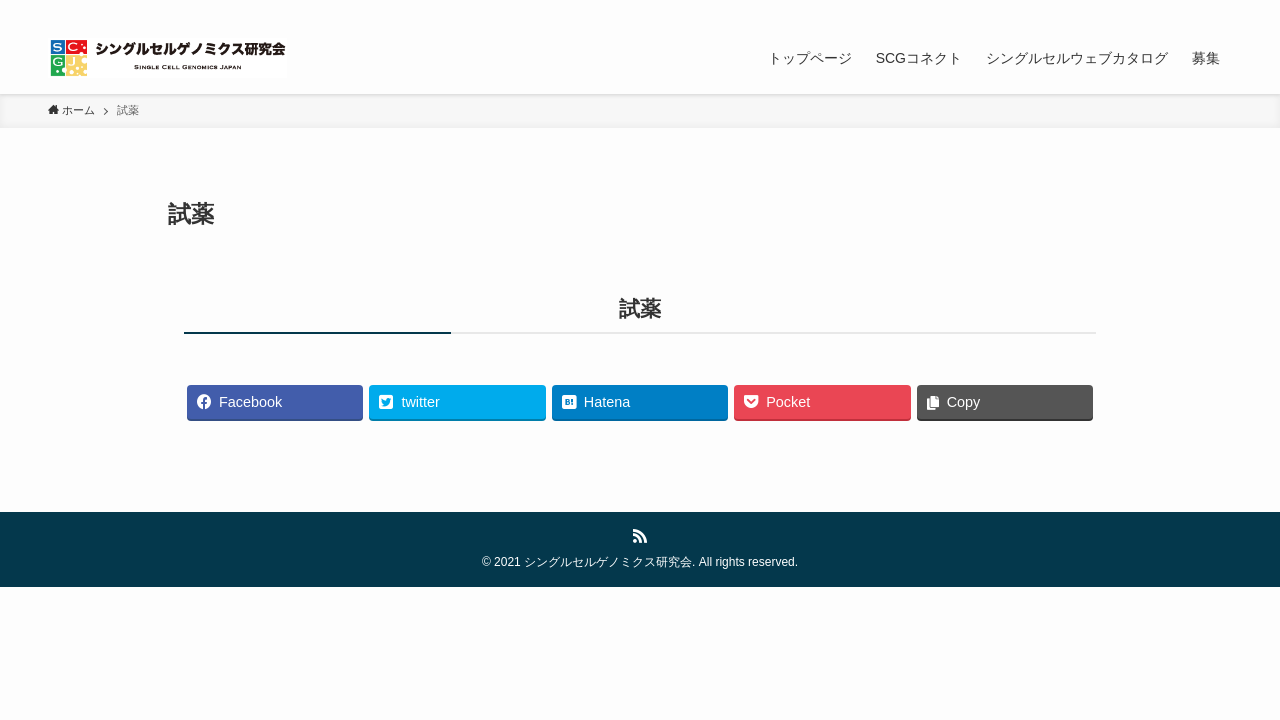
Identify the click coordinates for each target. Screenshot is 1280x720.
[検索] (1219, 11)
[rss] (1193, 11)
